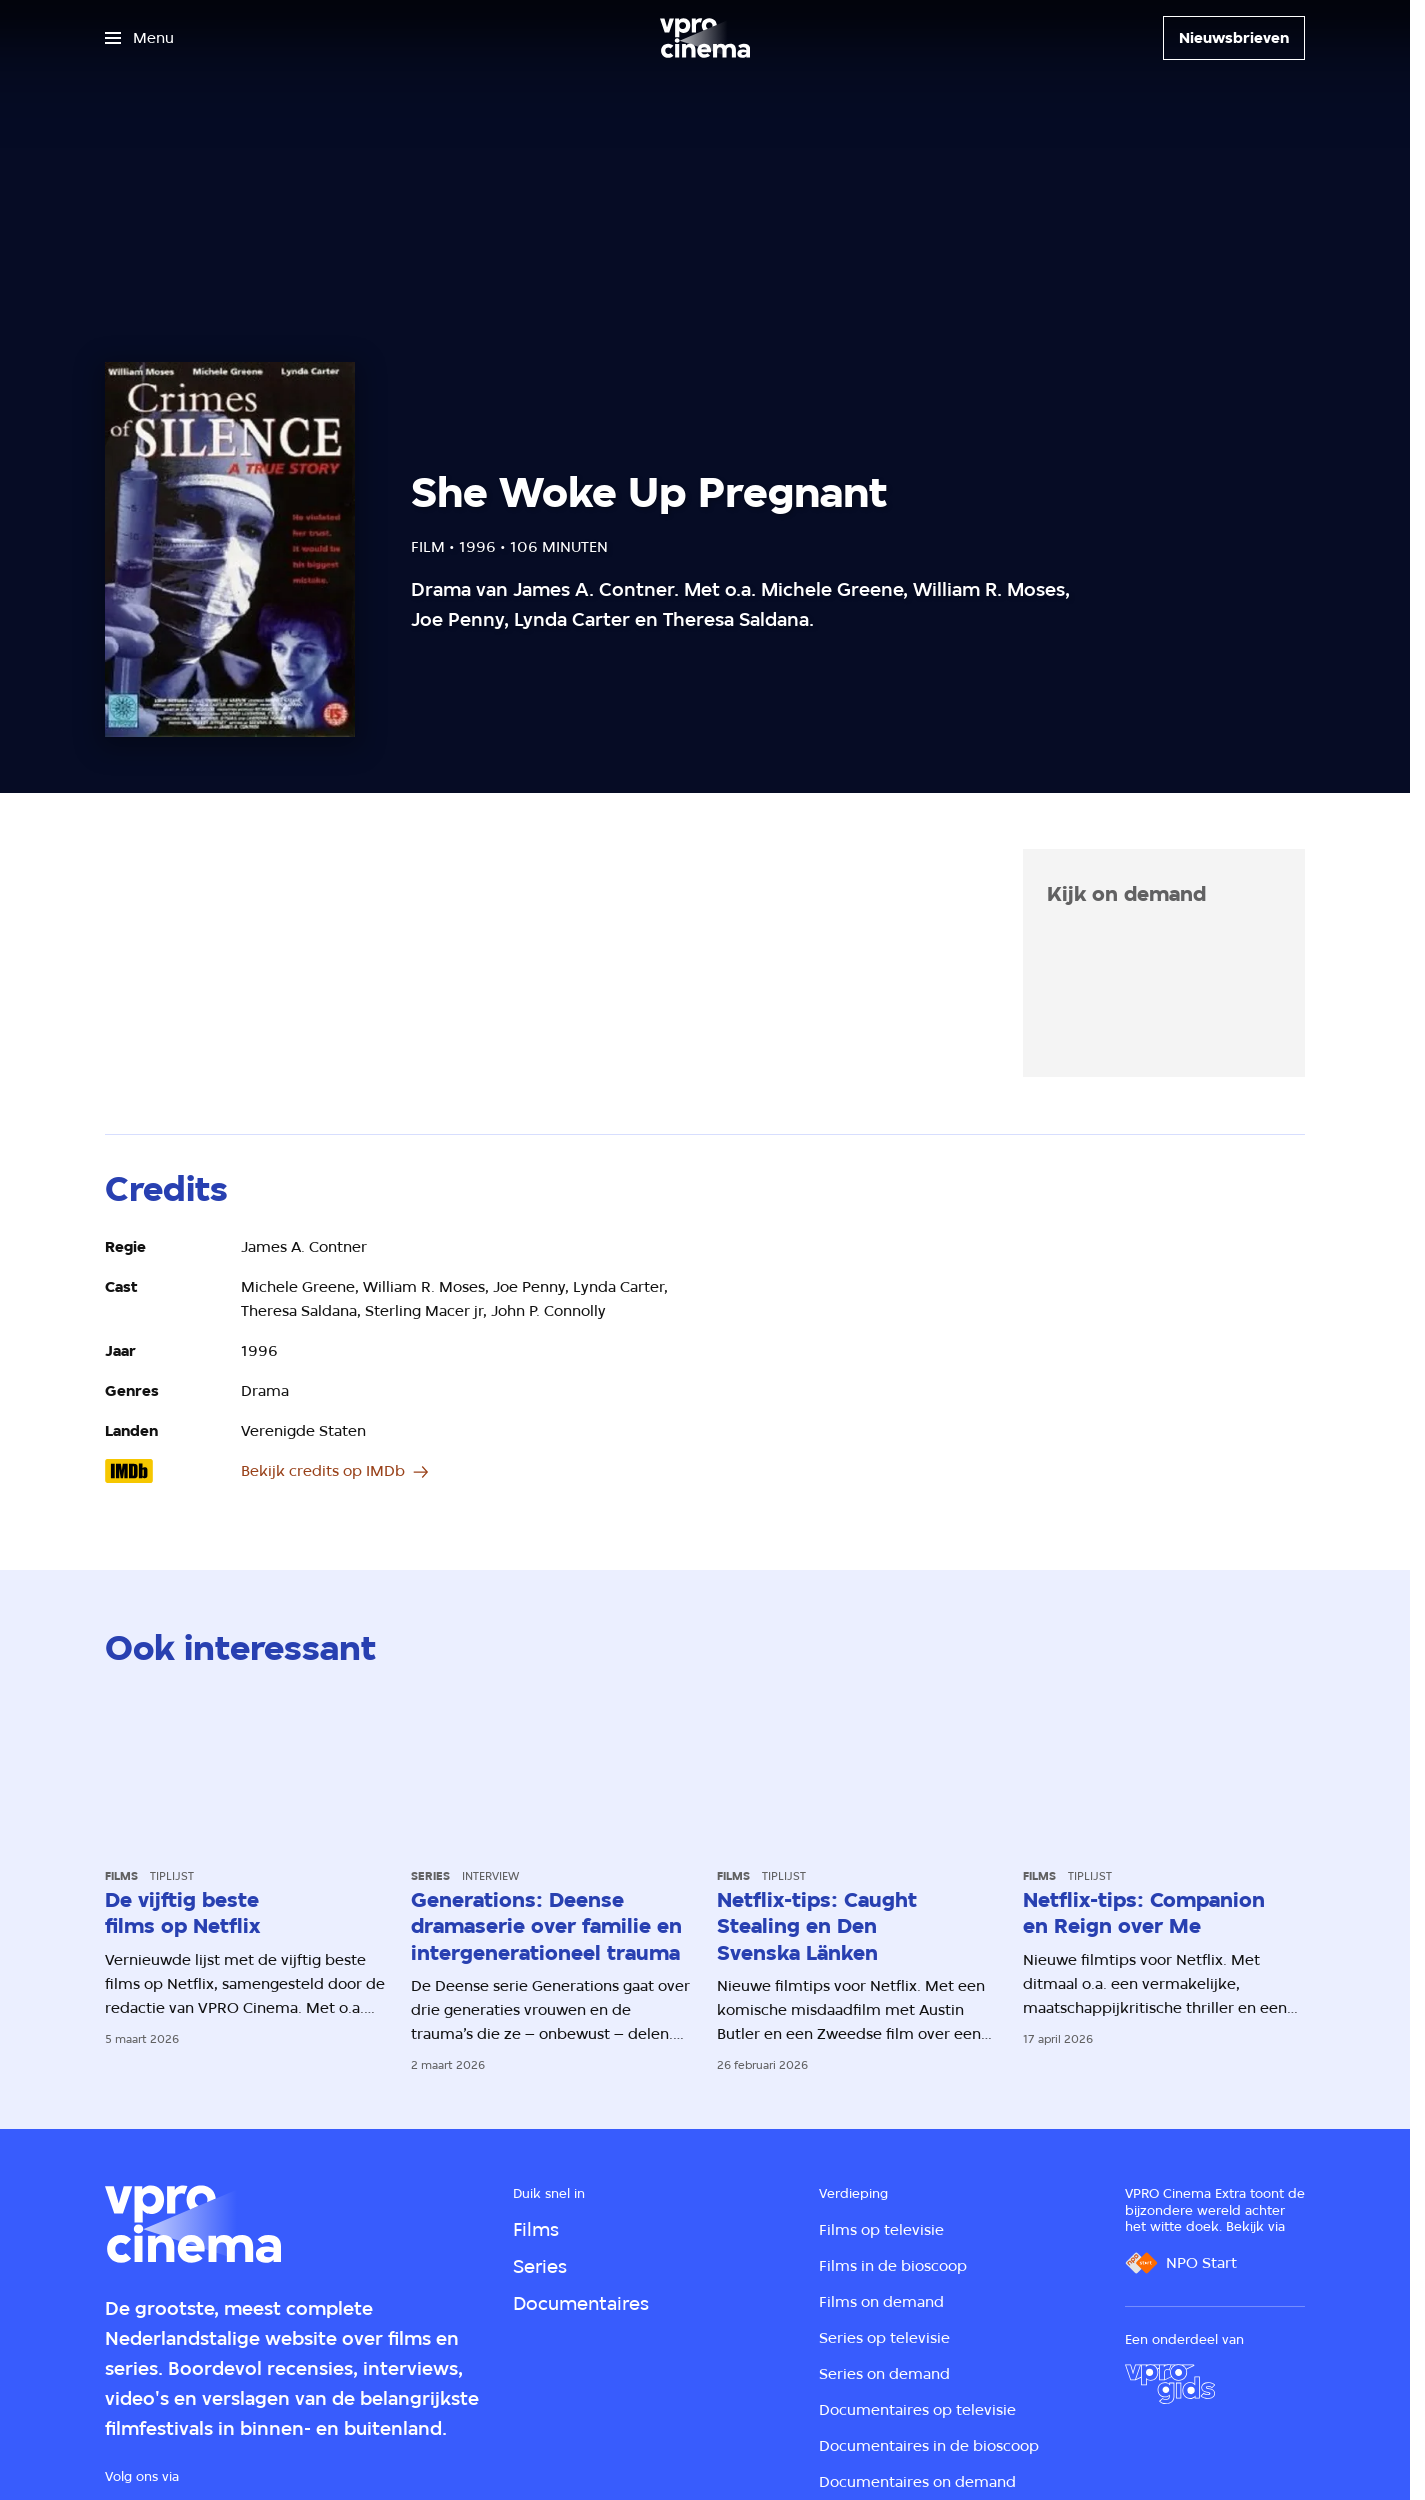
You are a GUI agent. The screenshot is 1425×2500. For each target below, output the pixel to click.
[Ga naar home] (705, 38)
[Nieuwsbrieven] (1234, 38)
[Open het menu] (139, 38)
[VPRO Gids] (1170, 2384)
